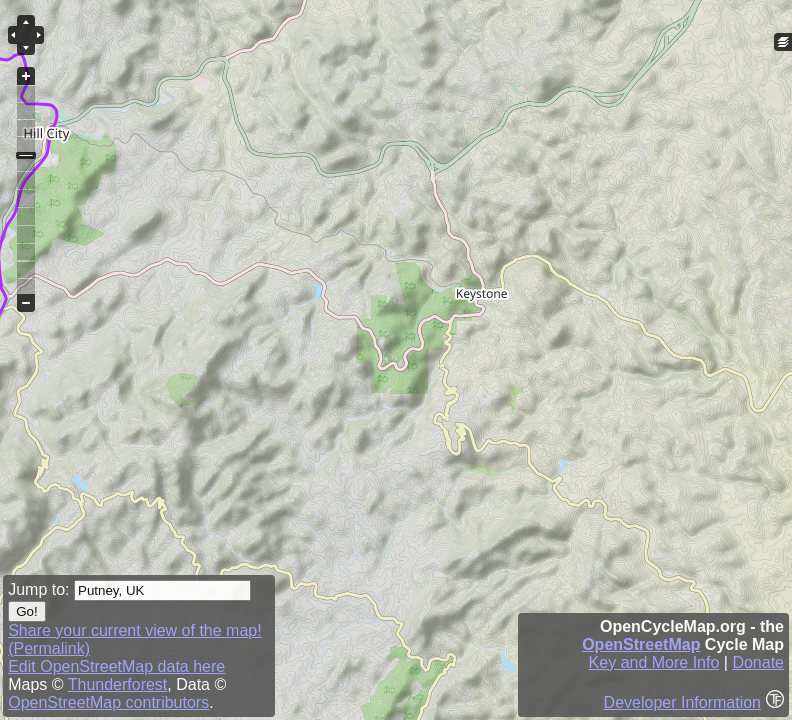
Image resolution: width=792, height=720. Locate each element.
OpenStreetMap (641, 644)
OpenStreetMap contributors (108, 702)
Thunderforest (118, 684)
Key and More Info (654, 662)
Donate (758, 662)
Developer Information (682, 702)
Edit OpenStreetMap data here (116, 666)
